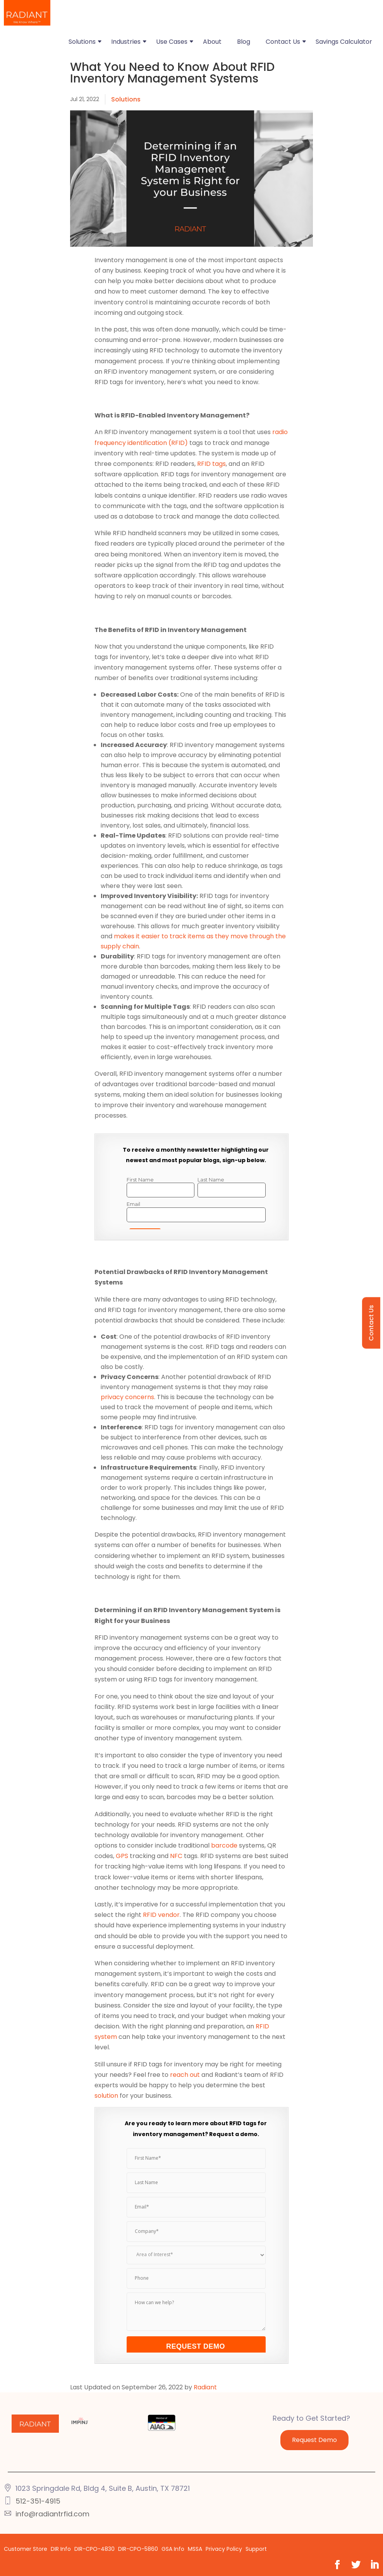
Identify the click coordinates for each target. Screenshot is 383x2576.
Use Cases (171, 41)
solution (106, 2095)
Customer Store (25, 2548)
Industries (126, 41)
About (212, 41)
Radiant (205, 2387)
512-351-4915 (37, 2501)
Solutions (82, 41)
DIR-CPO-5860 (138, 2548)
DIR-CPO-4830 (94, 2548)
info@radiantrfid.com (52, 2514)
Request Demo (314, 2439)
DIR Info (61, 2548)
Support (256, 2548)
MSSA (195, 2548)
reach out (185, 2074)
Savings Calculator (344, 41)
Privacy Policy (224, 2548)
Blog (243, 41)
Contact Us (283, 41)
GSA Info (172, 2548)
